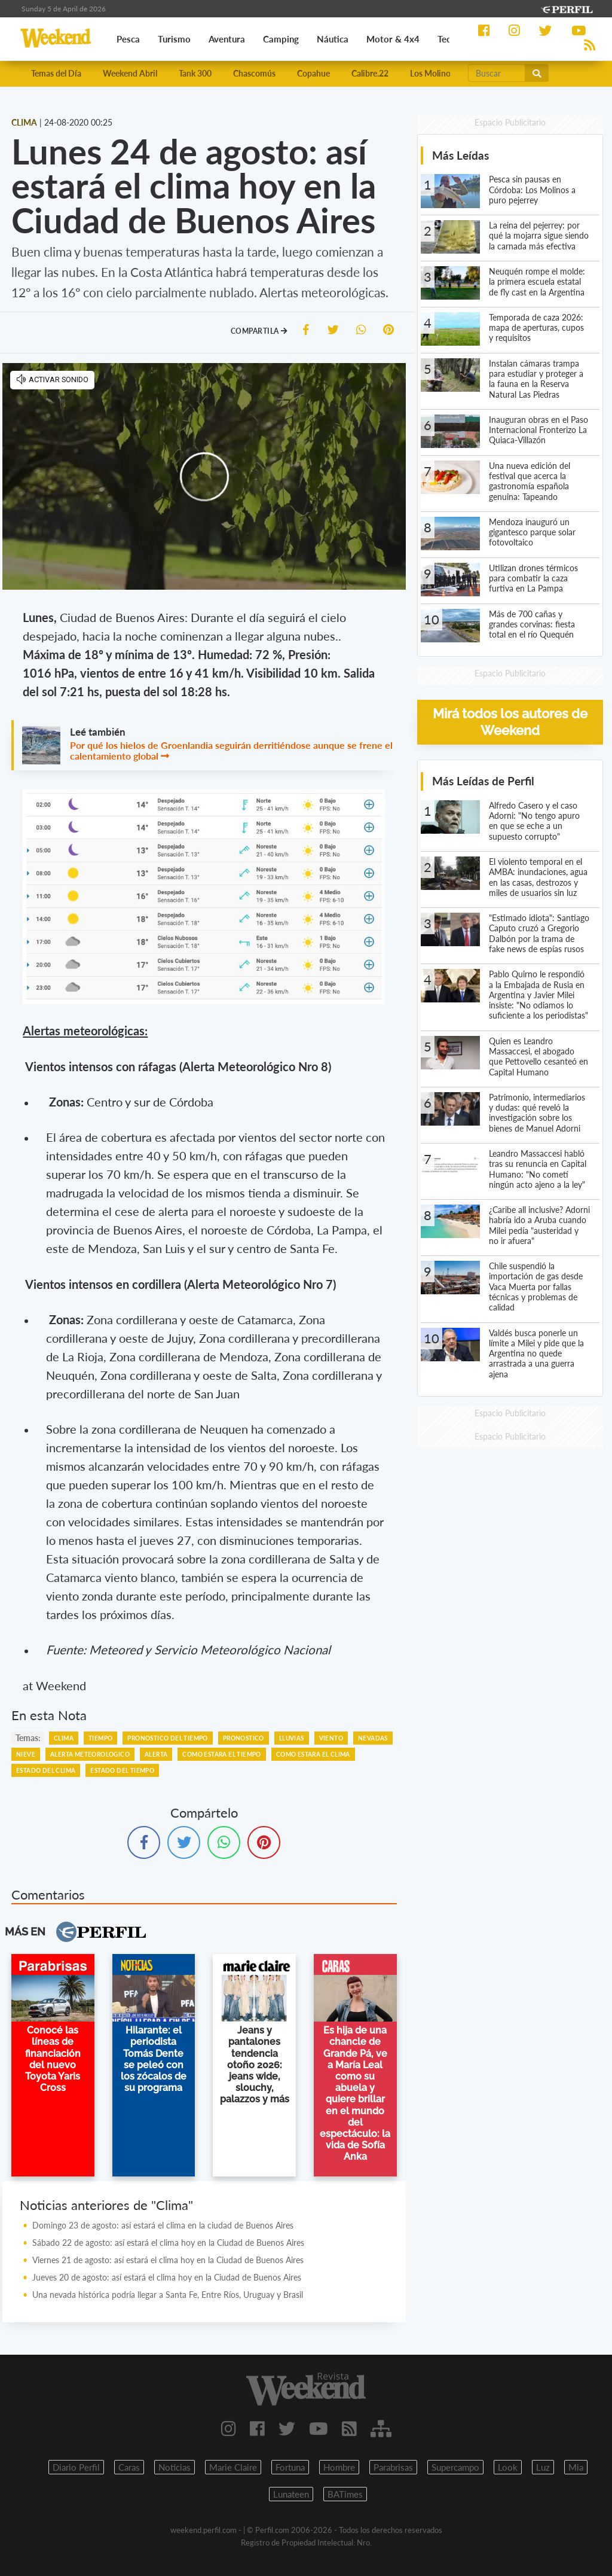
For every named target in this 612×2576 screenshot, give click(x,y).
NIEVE (25, 1754)
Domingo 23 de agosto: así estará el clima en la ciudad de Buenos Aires (162, 2225)
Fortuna (290, 2467)
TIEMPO (100, 1738)
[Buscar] (496, 73)
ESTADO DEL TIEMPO (122, 1770)
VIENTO (331, 1738)
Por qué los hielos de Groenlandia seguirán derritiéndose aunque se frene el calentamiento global (231, 750)
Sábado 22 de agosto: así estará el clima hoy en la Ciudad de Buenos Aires (168, 2242)
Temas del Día (56, 73)
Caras (129, 2467)
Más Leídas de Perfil (483, 781)
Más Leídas (460, 155)
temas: (28, 1738)
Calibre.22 (369, 73)
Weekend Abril (130, 73)
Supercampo (455, 2467)
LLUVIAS (291, 1738)
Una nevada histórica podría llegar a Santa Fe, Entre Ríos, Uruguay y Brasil (167, 2295)
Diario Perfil (76, 2467)
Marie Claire (233, 2467)
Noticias (174, 2467)
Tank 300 (195, 73)
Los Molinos (432, 73)
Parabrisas (393, 2467)
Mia (575, 2467)
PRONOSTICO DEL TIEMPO (167, 1738)
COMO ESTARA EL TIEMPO (221, 1754)
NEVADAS (373, 1738)
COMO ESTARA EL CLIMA (313, 1754)
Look (508, 2467)
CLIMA (64, 1738)
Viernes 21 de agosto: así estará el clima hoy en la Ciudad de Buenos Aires (168, 2260)
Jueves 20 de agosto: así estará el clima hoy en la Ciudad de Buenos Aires (166, 2277)
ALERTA (156, 1754)
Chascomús (254, 73)
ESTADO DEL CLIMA (45, 1770)
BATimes (345, 2494)
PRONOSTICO (243, 1738)
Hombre (339, 2467)
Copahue (313, 73)
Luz (543, 2467)
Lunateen (291, 2494)
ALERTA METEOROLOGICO (90, 1754)
